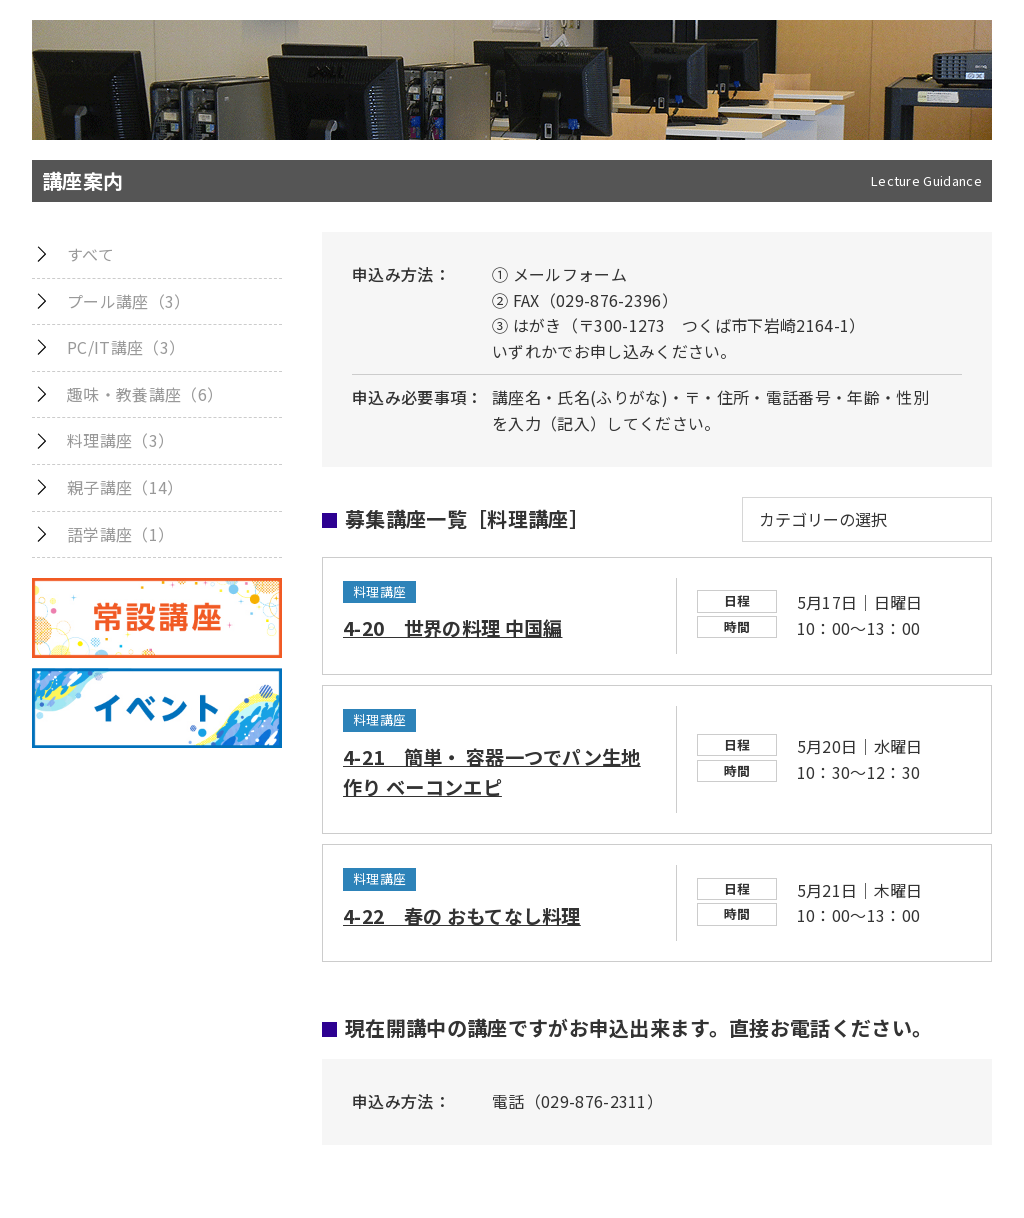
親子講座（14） (125, 487)
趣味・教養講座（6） (145, 394)
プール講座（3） (129, 301)
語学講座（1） (120, 534)
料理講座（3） (120, 440)
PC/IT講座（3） (126, 347)
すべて (90, 254)
